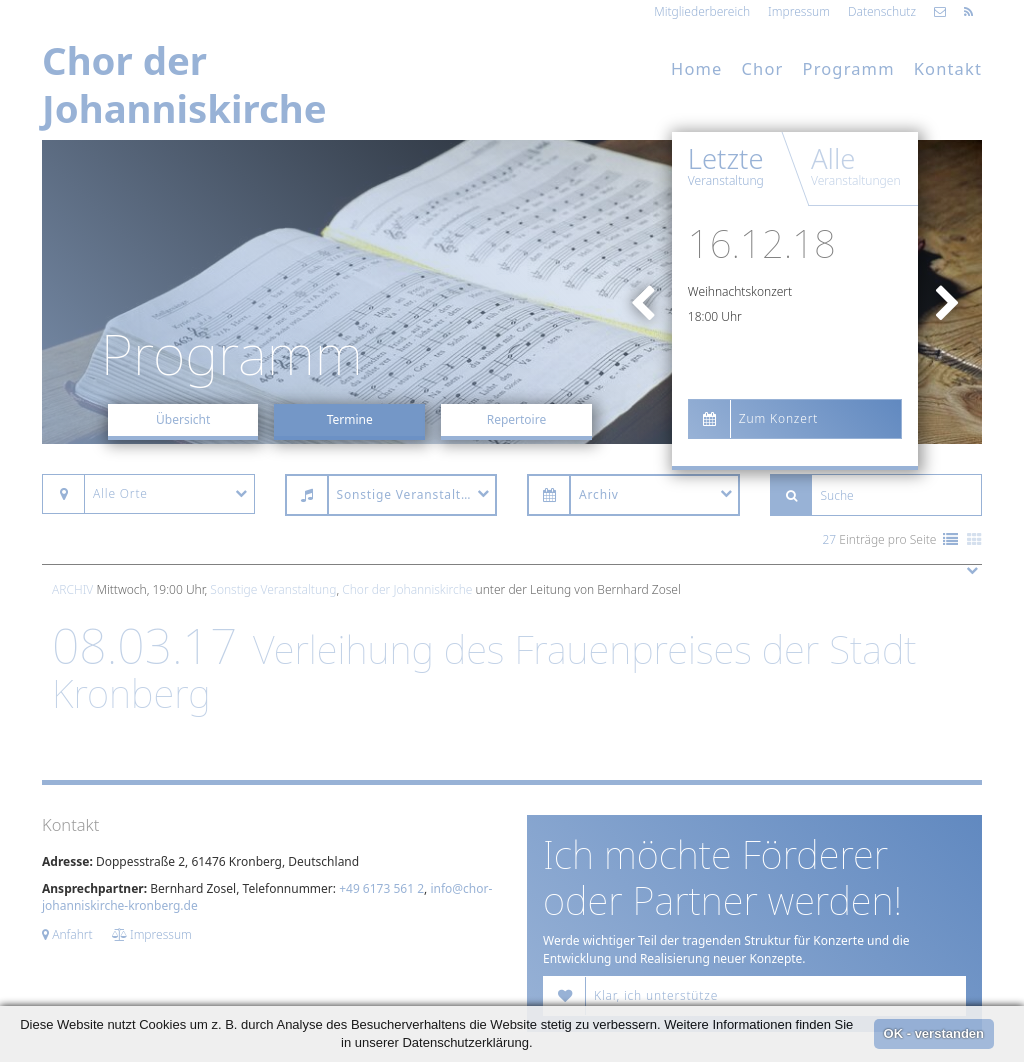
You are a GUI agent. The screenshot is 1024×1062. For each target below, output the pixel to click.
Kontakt (948, 68)
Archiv (72, 589)
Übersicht (183, 419)
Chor (763, 68)
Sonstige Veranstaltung (273, 589)
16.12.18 (762, 243)
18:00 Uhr (715, 316)
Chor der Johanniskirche (407, 589)
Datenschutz (882, 11)
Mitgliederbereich (702, 11)
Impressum (799, 11)
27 (830, 539)
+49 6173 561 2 (381, 888)
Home (696, 68)
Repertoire (517, 419)
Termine (350, 419)
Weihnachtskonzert (740, 291)
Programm (849, 68)
